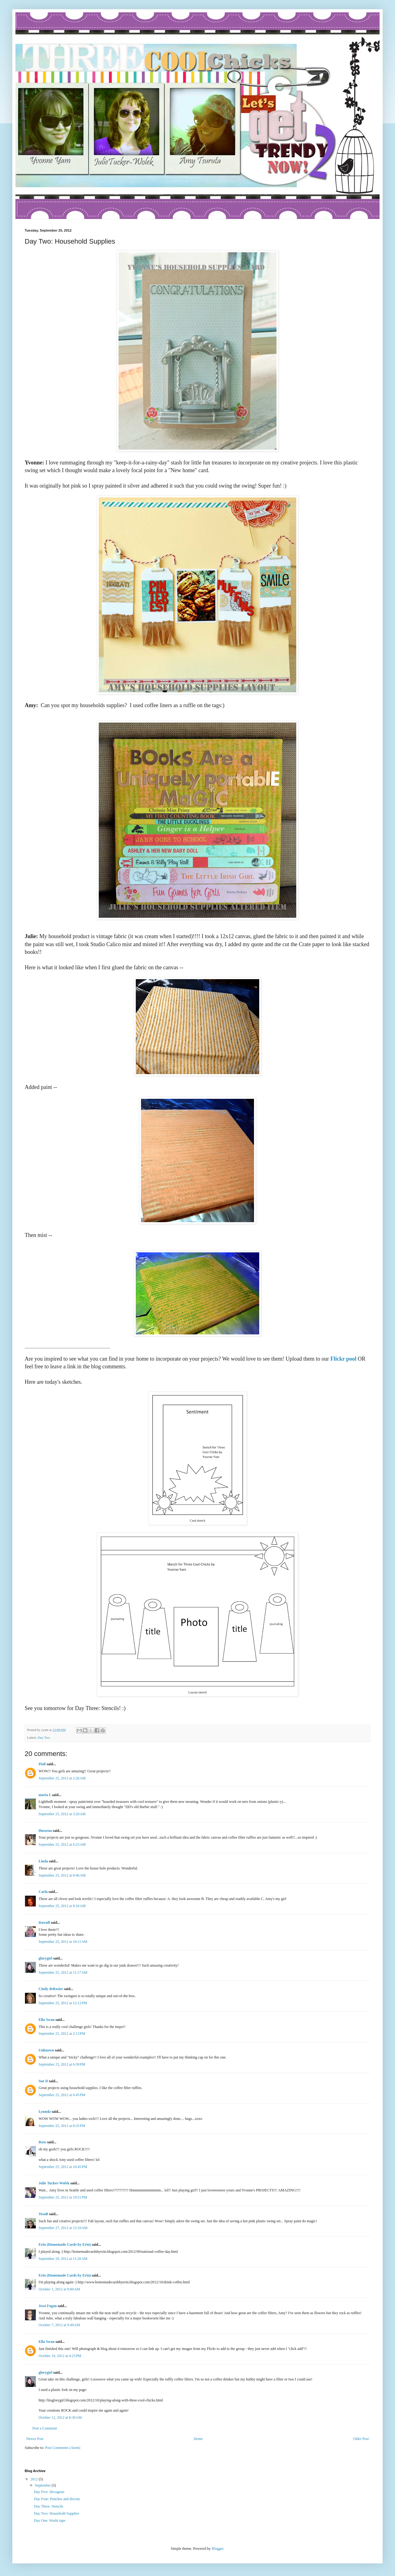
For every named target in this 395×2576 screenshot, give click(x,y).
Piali (42, 1764)
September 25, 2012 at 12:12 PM (63, 2003)
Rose (42, 2142)
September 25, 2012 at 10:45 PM (63, 2167)
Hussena (45, 1830)
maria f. (45, 1795)
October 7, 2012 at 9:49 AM (59, 2325)
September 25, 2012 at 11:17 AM (63, 1972)
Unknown (46, 2050)
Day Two (44, 1737)
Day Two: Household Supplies (56, 2513)
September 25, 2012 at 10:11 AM (63, 1941)
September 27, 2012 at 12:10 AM (63, 2228)
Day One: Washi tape (49, 2520)
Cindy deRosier (51, 1989)
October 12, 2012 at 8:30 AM (60, 2417)
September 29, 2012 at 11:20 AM (63, 2259)
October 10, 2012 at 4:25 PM (60, 2356)
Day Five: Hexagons (49, 2492)
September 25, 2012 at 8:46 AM (62, 1875)
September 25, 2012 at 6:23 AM (62, 1844)
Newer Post (35, 2439)
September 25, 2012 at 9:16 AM (62, 1906)
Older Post (361, 2439)
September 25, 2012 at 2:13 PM (62, 2033)
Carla (43, 1892)
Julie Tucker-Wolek (54, 2183)
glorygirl (45, 1958)
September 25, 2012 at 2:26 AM (62, 1778)
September (43, 2485)
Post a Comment (44, 2428)
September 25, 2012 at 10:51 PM (63, 2197)
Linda (43, 1861)
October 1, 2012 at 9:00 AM (59, 2289)
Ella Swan (47, 2020)
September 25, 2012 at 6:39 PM (62, 2064)
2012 (35, 2479)
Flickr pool (343, 1359)
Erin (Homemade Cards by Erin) (65, 2244)
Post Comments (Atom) (62, 2448)
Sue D (43, 2081)
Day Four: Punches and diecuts (57, 2499)
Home (198, 2439)
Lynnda (45, 2111)
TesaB (43, 2214)
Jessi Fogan (48, 2306)
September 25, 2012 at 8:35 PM (62, 2126)
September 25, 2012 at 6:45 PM (62, 2095)
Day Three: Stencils (48, 2506)
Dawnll (44, 1922)
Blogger (217, 2548)
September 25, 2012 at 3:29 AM (62, 1814)
